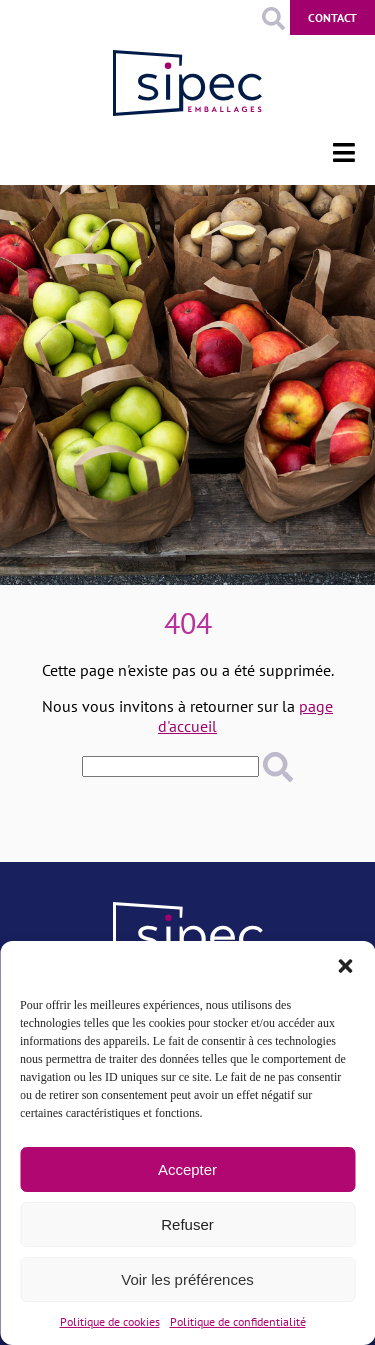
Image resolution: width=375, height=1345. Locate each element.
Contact (332, 17)
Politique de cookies (110, 1321)
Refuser (187, 1224)
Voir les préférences (187, 1279)
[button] (345, 966)
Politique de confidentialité (238, 1321)
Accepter (187, 1169)
